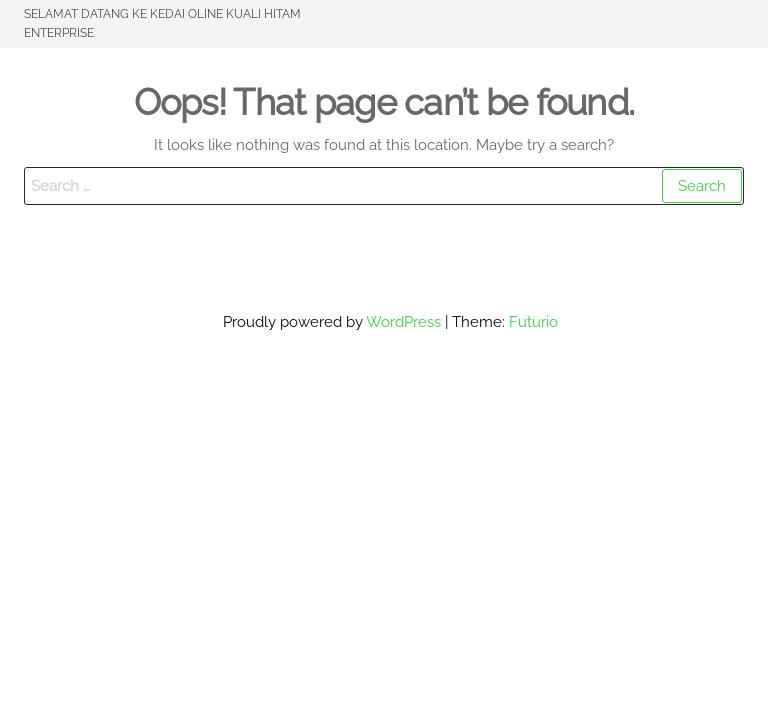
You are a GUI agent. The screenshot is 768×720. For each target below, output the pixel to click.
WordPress (403, 322)
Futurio (533, 322)
